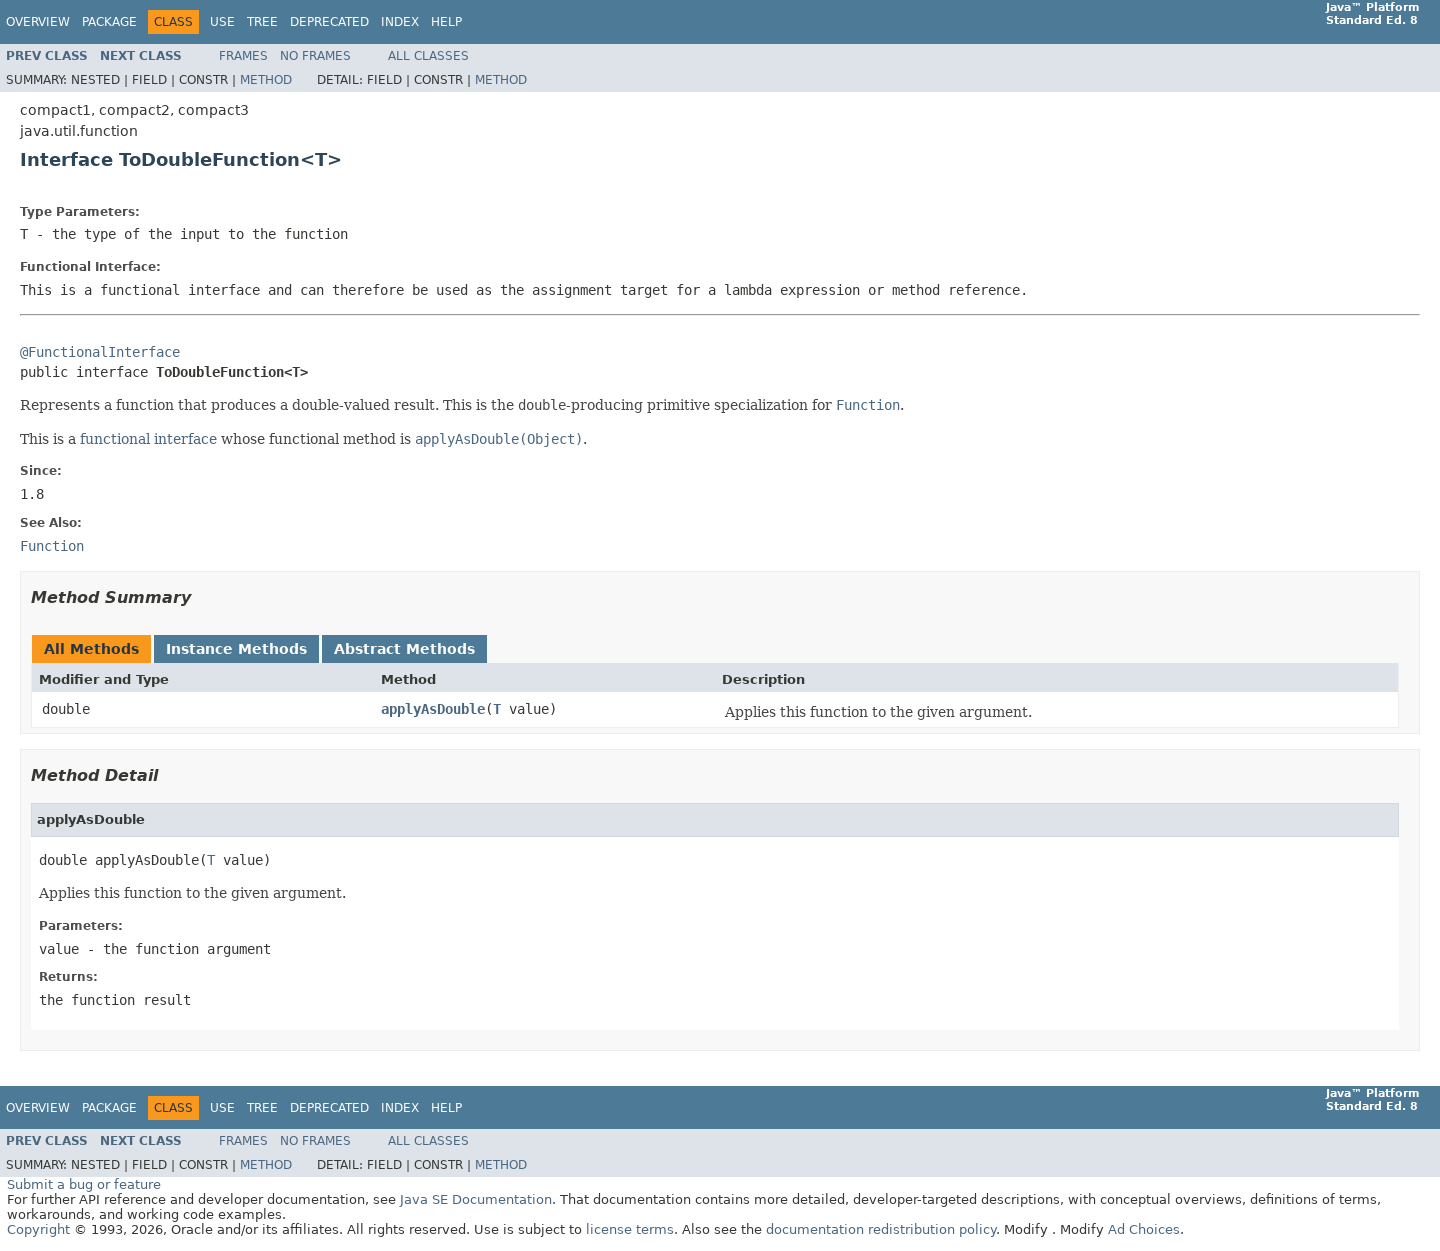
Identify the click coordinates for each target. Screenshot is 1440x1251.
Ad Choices (1144, 1229)
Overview (38, 22)
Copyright (38, 1229)
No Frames (315, 56)
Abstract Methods (404, 649)
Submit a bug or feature (84, 1184)
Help (446, 22)
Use (222, 22)
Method (266, 80)
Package (109, 22)
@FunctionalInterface (100, 352)
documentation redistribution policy (881, 1229)
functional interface (148, 439)
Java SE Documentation (476, 1199)
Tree (262, 22)
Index (400, 22)
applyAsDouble (433, 709)
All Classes (428, 56)
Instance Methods (236, 649)
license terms (630, 1229)
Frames (243, 56)
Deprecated (329, 22)
